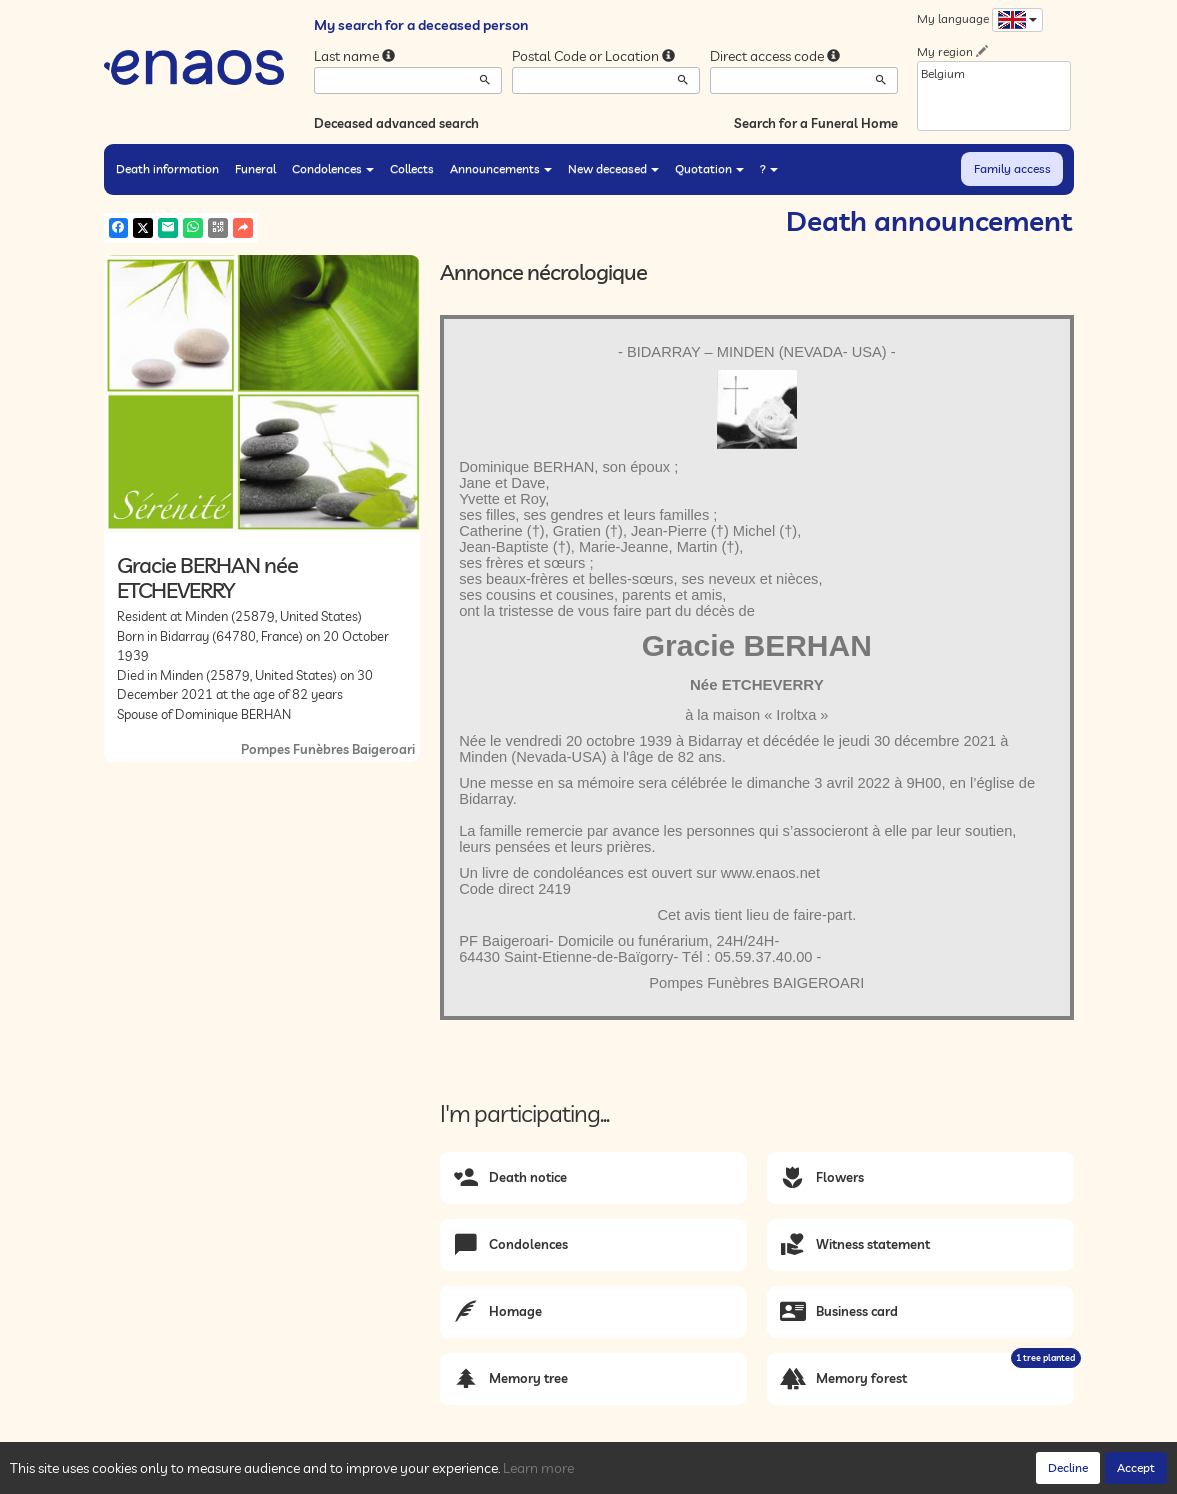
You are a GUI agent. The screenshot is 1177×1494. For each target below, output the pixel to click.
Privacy (284, 1474)
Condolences (333, 168)
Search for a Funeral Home (816, 123)
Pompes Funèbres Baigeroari (328, 749)
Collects (412, 168)
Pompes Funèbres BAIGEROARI (756, 983)
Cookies (338, 1474)
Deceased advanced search (396, 123)
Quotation (709, 168)
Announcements (501, 168)
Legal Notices (409, 1474)
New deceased (613, 168)
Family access (1012, 168)
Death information (167, 168)
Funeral (255, 168)
